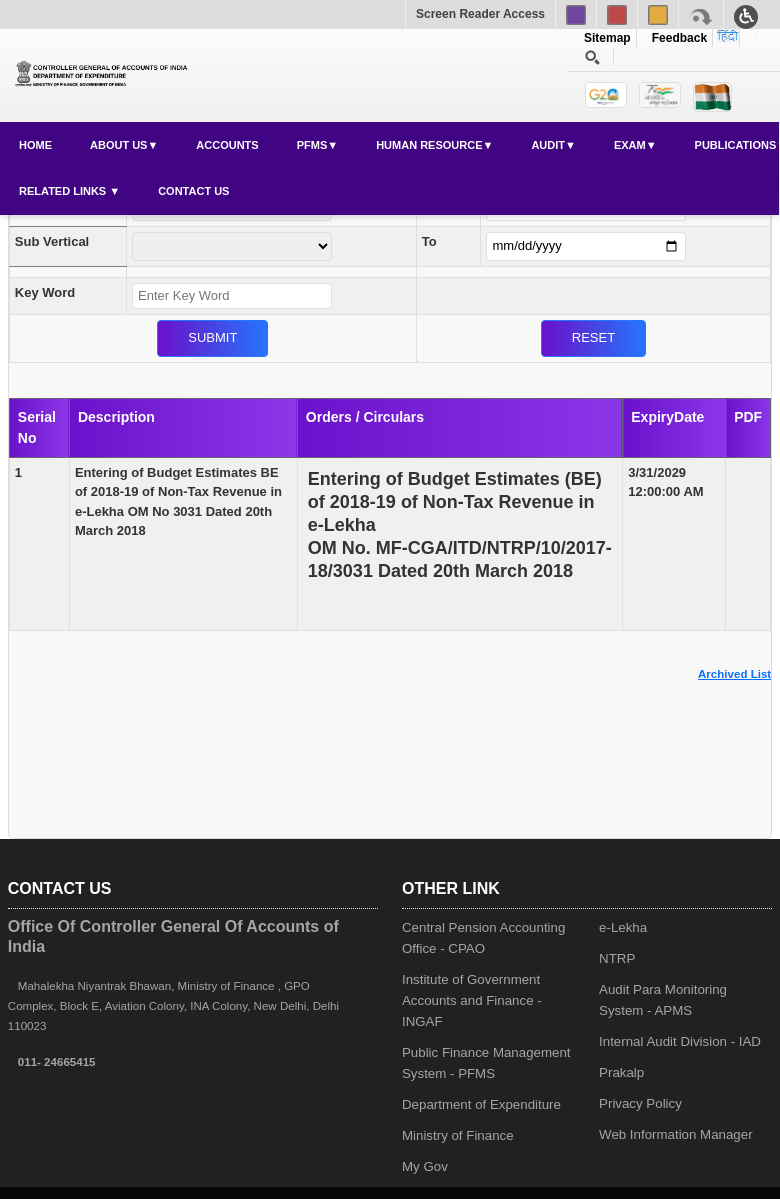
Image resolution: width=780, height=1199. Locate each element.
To (429, 241)
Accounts (227, 145)
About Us (118, 145)
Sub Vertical (52, 241)
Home (35, 145)
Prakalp (621, 1072)
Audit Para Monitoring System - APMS (663, 1000)
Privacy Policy (640, 1103)
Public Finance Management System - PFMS (486, 1063)
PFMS (312, 145)
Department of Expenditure (481, 1104)
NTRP (617, 958)
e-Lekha (623, 927)
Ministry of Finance (458, 1135)
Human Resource (429, 145)
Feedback (676, 38)
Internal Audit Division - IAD (680, 1041)
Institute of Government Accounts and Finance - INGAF (472, 1000)
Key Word (45, 292)
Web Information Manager (676, 1134)
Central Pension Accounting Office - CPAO (483, 938)
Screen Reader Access (480, 14)
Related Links (64, 191)
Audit (548, 145)
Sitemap (607, 38)
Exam (630, 145)
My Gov (425, 1166)
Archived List (734, 674)
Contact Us (193, 191)
